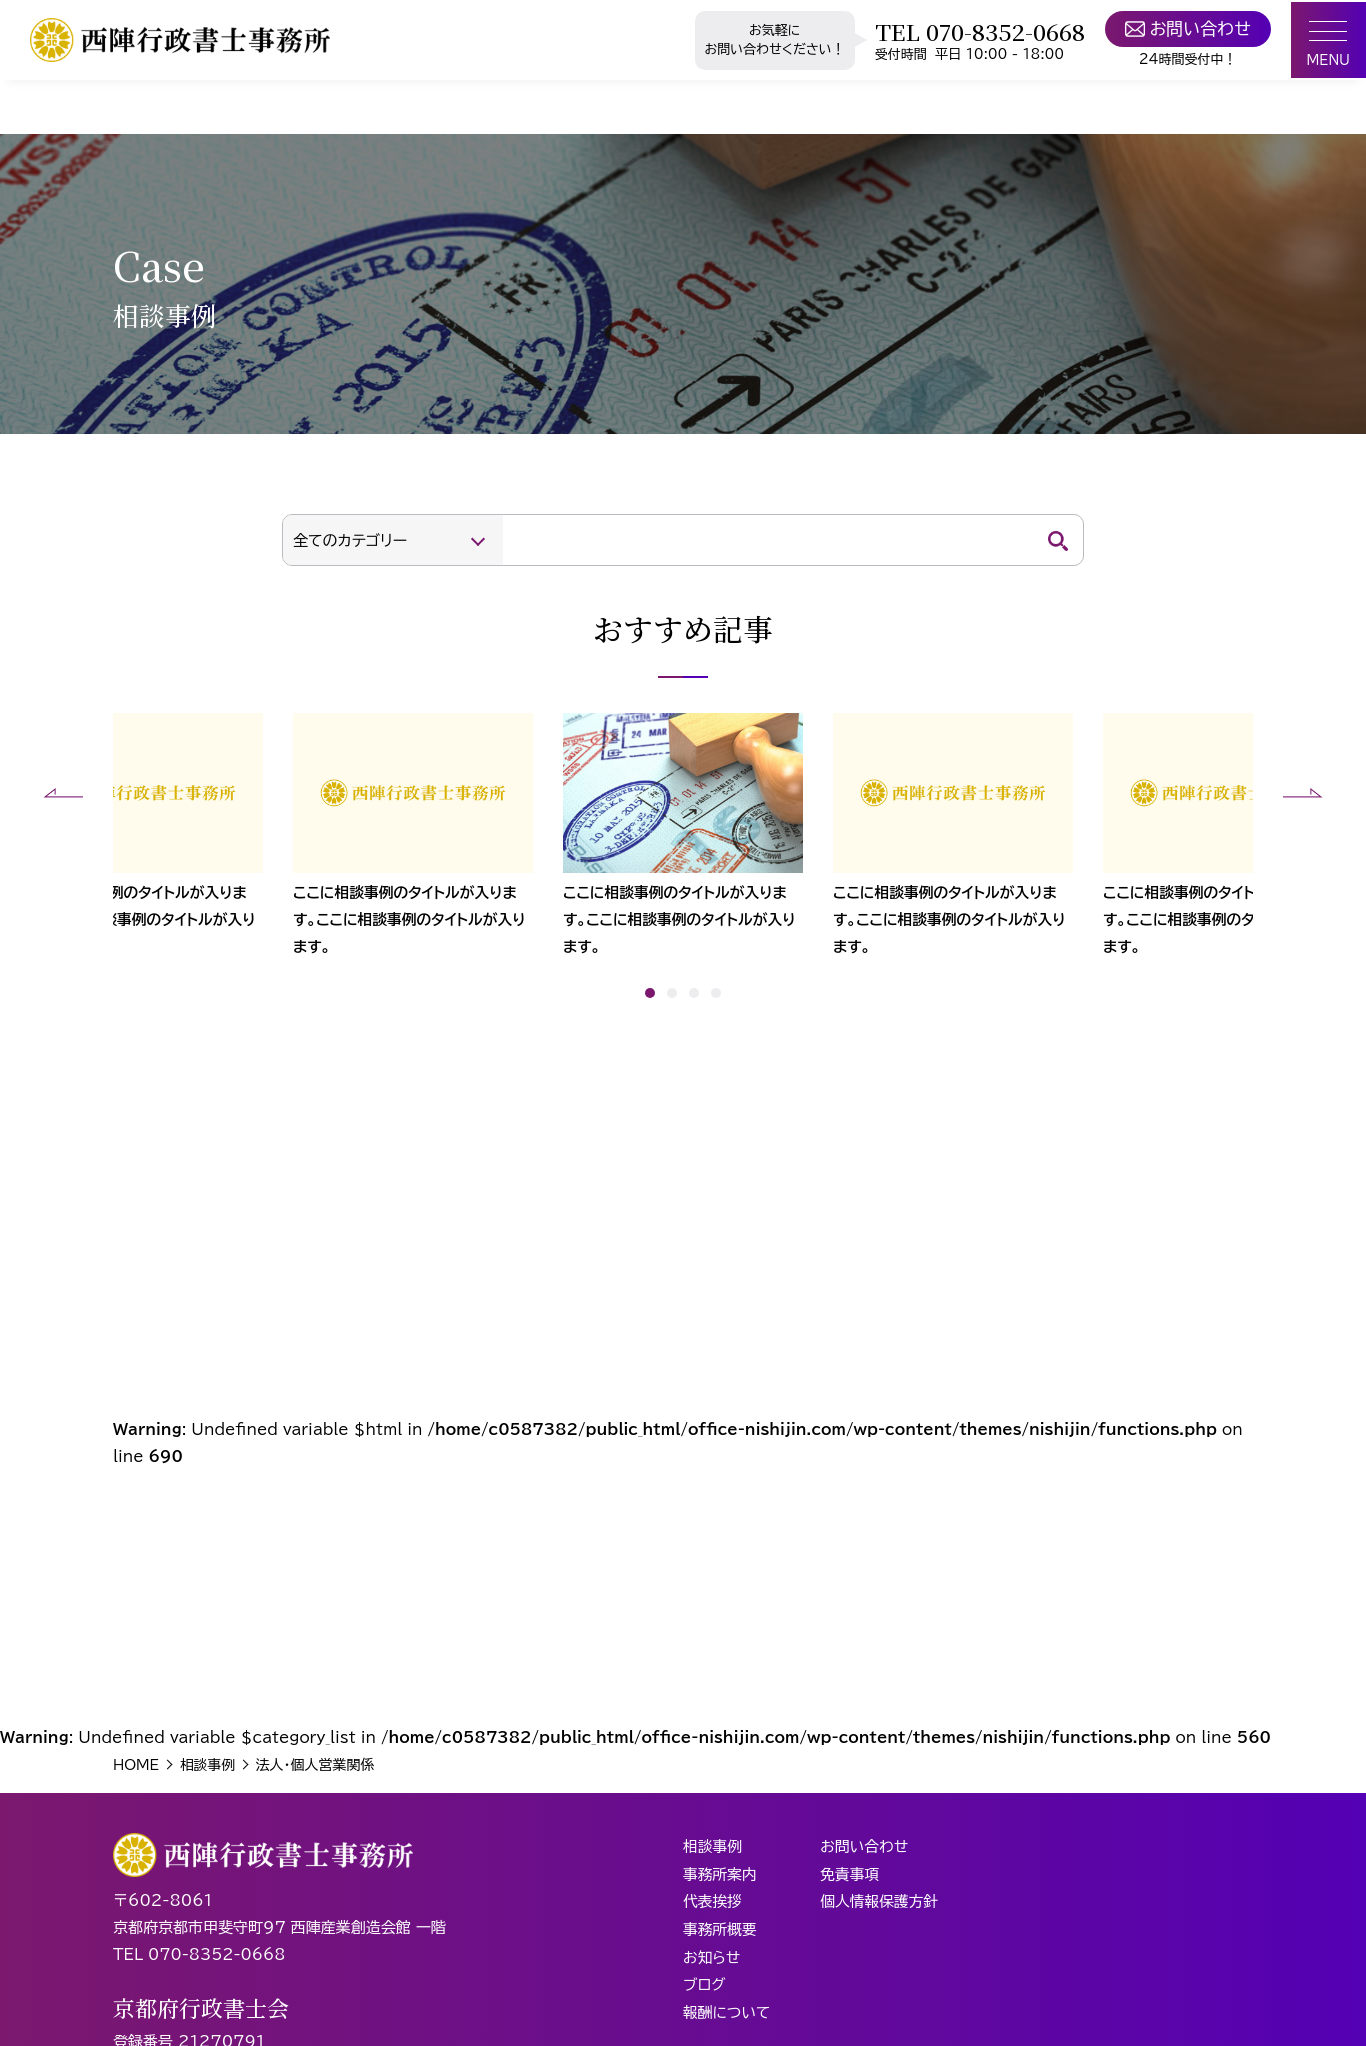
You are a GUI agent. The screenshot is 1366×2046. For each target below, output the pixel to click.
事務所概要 (720, 1931)
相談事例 (713, 1850)
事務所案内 (720, 1877)
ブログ (704, 1985)
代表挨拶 (713, 1904)
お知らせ (712, 1958)
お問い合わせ (1183, 29)
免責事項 (852, 1877)
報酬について (727, 2012)
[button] (63, 793)
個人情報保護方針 (882, 1904)
